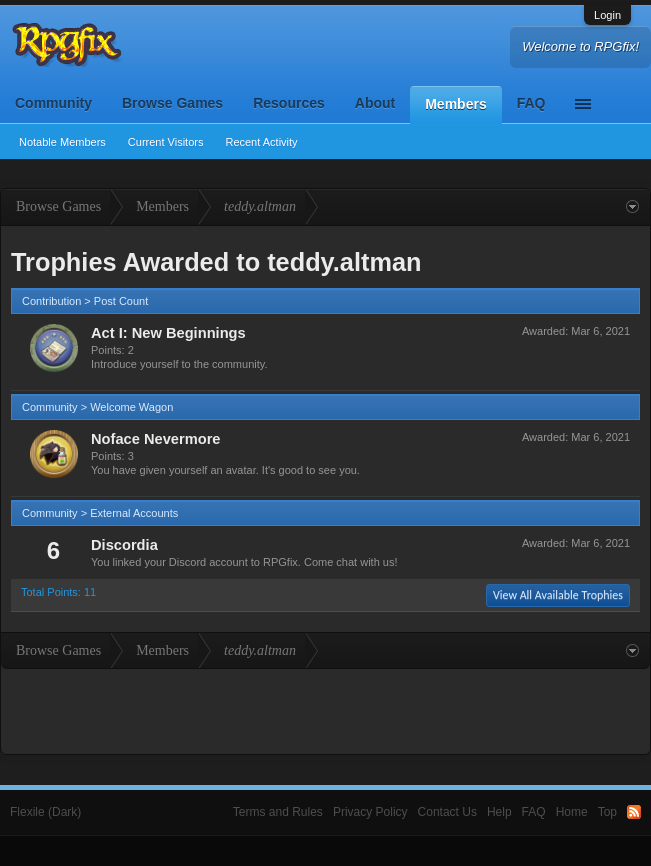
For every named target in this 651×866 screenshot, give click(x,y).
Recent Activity (261, 142)
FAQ (531, 103)
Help (499, 812)
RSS (634, 812)
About (375, 103)
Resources (289, 103)
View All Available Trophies (558, 595)
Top (607, 812)
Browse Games (172, 103)
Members (455, 104)
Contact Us (447, 812)
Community (53, 103)
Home (572, 812)
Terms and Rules (278, 812)
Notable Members (62, 142)
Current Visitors (166, 142)
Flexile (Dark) (45, 812)
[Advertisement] (326, 709)
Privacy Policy (370, 812)
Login (607, 15)
